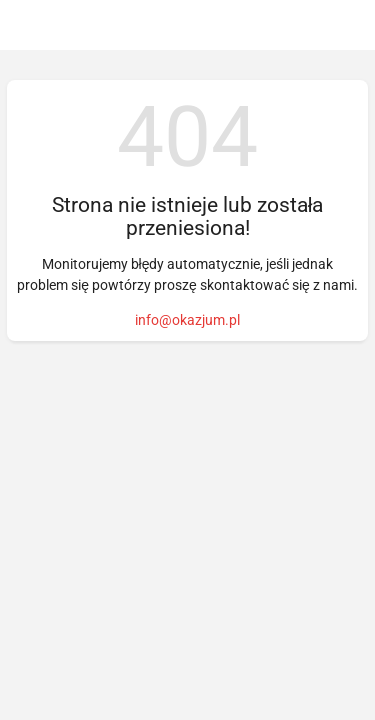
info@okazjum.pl (187, 320)
